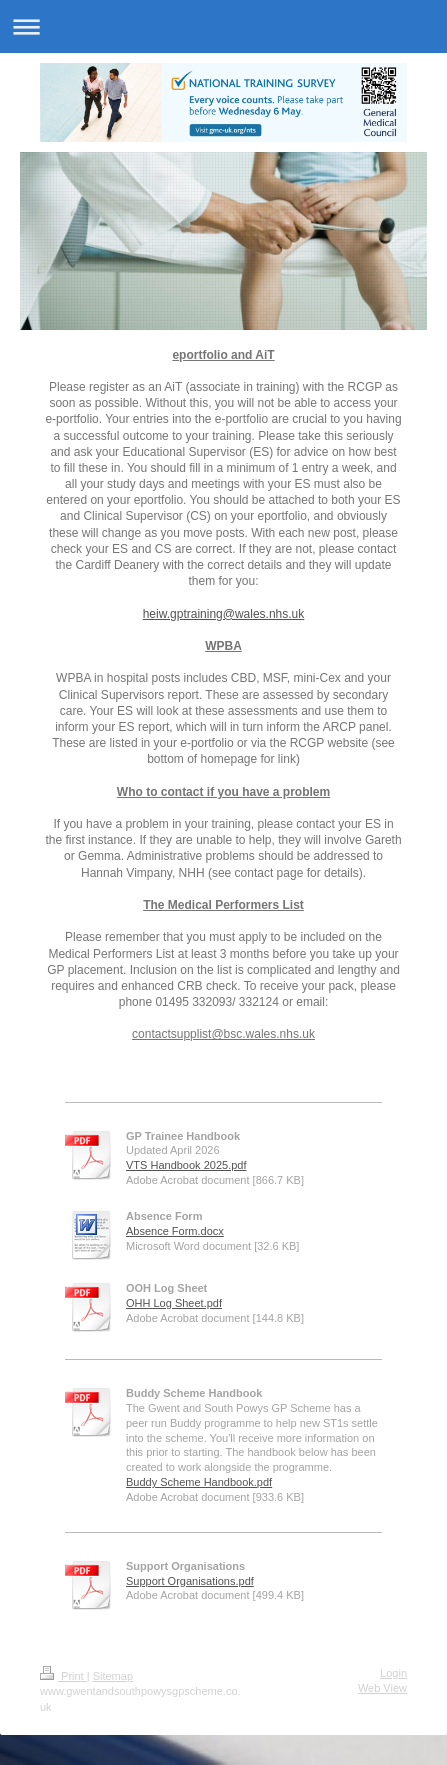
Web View (382, 1688)
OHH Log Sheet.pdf (174, 1303)
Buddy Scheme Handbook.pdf (199, 1482)
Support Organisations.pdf (190, 1581)
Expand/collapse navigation (223, 26)
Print (63, 1676)
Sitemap (113, 1676)
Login (393, 1673)
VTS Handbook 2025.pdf (186, 1165)
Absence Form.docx (175, 1231)
